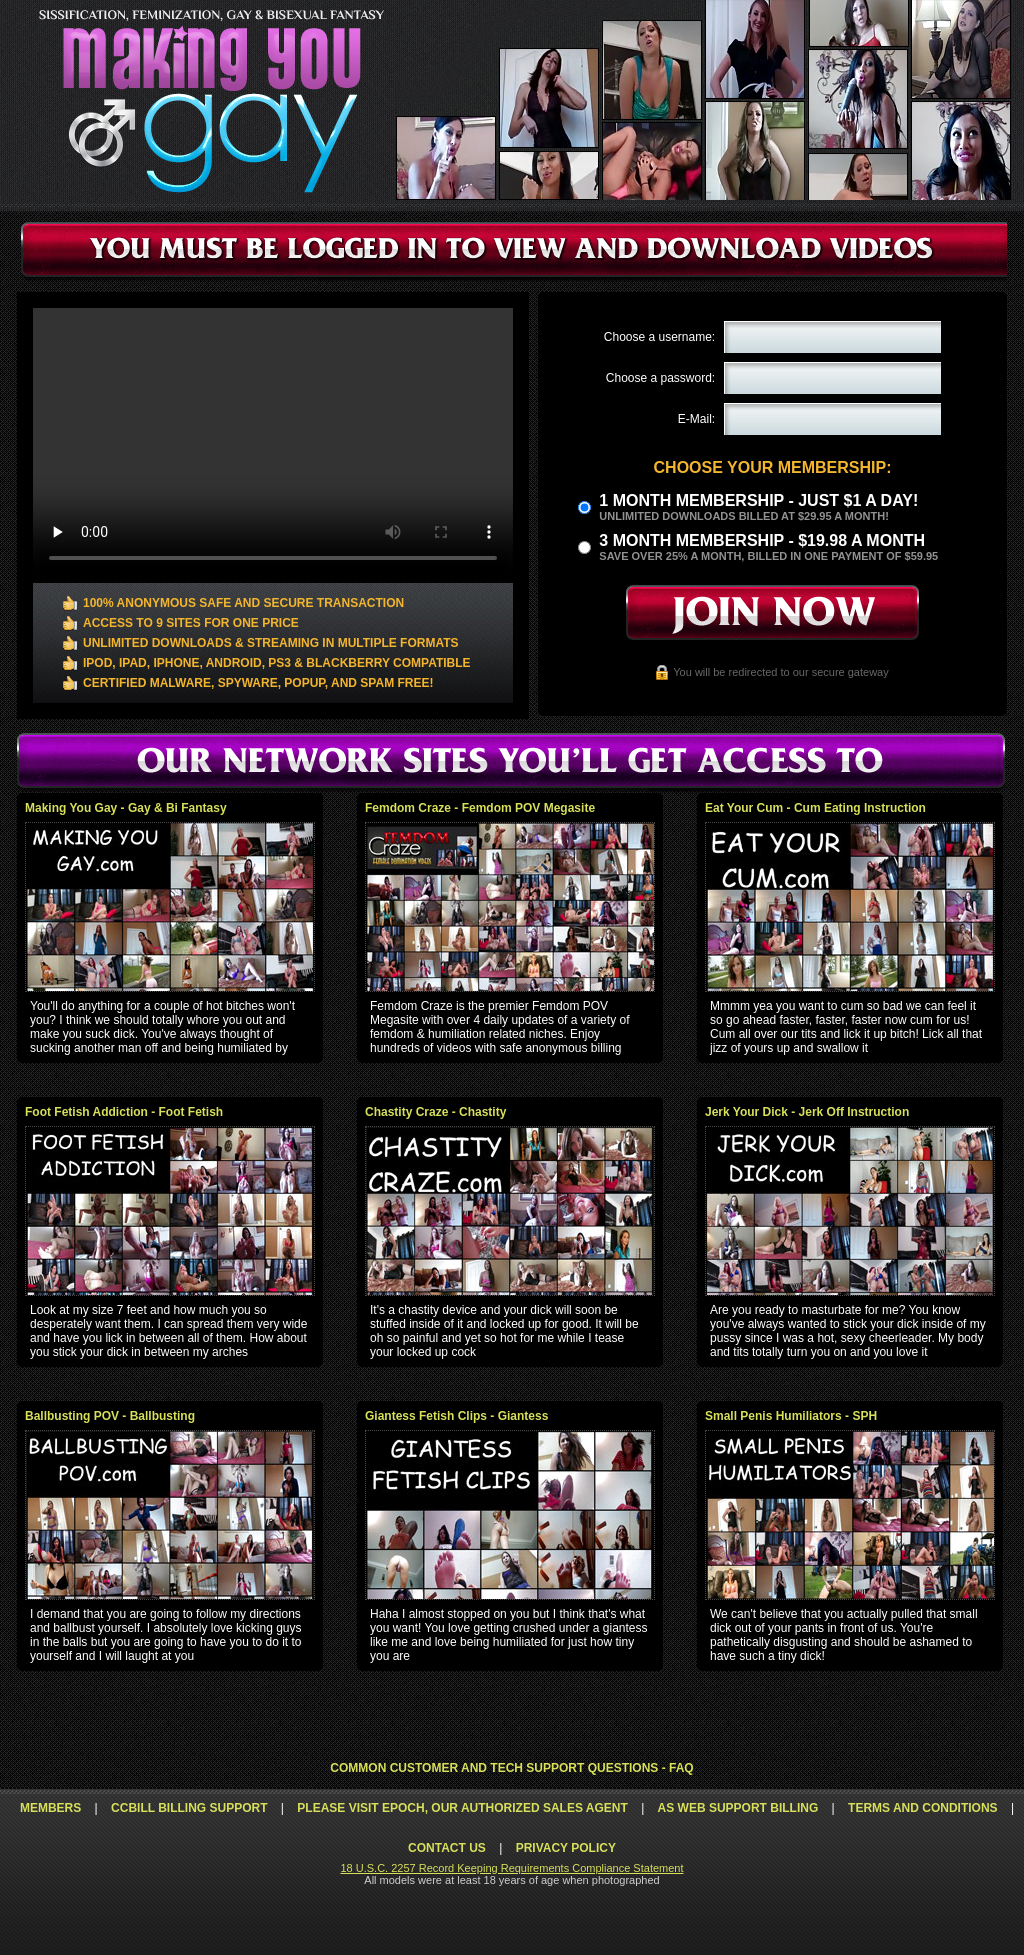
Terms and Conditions (923, 1808)
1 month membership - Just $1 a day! (758, 500)
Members (50, 1808)
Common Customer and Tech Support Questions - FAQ (511, 1768)
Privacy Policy (566, 1848)
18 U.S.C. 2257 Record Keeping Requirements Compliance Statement (511, 1868)
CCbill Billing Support (189, 1808)
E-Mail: (696, 419)
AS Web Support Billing (738, 1808)
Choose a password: (660, 378)
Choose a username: (659, 337)
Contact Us (447, 1848)
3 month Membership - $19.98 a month (762, 540)
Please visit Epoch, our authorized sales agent (462, 1808)
